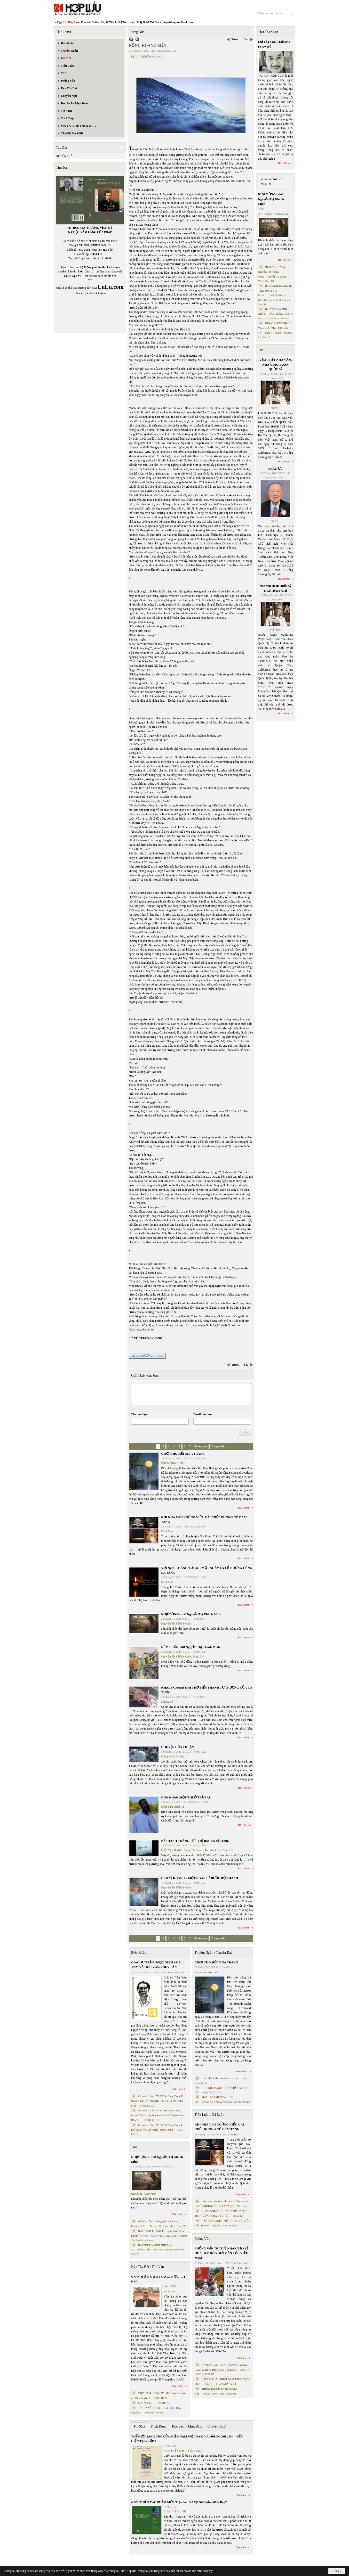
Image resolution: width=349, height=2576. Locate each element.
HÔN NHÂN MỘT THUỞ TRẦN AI (185, 1797)
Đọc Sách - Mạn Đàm (187, 2426)
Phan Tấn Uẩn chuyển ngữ (236, 2101)
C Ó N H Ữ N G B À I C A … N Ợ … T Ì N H (158, 2279)
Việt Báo (275, 629)
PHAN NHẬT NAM (226, 2384)
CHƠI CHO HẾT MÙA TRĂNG (183, 1453)
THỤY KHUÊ (147, 2105)
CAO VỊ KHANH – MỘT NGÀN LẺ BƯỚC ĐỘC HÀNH (199, 1878)
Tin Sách (140, 2426)
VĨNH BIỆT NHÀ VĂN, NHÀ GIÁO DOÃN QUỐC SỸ (275, 364)
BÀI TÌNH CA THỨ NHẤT (153, 2245)
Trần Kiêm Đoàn (239, 2263)
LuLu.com (113, 267)
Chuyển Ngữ (216, 2426)
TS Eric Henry (194, 2450)
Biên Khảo (138, 1952)
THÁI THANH (162, 2403)
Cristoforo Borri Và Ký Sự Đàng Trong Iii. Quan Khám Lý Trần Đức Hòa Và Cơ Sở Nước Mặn (157, 2101)
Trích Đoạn (159, 2426)
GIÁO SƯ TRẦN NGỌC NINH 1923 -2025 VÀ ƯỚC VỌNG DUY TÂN (155, 1965)
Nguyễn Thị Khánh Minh (176, 1623)
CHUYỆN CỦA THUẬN (177, 1747)
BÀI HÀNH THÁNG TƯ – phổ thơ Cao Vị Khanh (195, 1841)
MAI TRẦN (208, 2374)
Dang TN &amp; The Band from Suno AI (208, 1850)
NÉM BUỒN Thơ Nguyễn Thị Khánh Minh (190, 1647)
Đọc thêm (243, 1507)
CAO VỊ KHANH (171, 1850)
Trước (235, 39)
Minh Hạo (167, 1531)
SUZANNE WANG (211, 2101)
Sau (246, 39)
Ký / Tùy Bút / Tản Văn (147, 2267)
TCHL (275, 408)
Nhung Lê (167, 1701)
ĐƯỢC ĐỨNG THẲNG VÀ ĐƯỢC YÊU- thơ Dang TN (275, 328)
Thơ (134, 2147)
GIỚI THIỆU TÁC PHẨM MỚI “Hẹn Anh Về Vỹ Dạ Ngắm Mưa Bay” (179, 2502)
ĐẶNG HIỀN (144, 2249)
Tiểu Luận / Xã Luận (209, 2115)
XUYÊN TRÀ (64, 156)
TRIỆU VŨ (169, 2291)
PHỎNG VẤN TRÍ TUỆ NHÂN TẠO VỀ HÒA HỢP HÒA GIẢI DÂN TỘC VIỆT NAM (221, 2253)
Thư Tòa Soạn (268, 32)
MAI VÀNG (145, 2402)
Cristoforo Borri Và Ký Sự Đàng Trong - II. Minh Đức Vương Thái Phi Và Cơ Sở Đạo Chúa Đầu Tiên (158, 2115)
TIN (261, 350)
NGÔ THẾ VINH (176, 1972)
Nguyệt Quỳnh (210, 2393)
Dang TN (198, 1656)
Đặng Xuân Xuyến (172, 1756)
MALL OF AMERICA (214, 2097)
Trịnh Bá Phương (227, 2393)
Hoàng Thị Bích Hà (172, 1806)
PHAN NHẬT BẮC (172, 1463)
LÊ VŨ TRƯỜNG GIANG (147, 56)
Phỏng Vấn (202, 2238)
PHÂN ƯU (275, 468)
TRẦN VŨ (209, 2384)
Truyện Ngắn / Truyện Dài (213, 1952)
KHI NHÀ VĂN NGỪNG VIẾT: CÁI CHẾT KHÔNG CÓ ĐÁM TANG (219, 2127)
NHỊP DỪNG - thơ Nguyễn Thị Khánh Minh (191, 1614)
